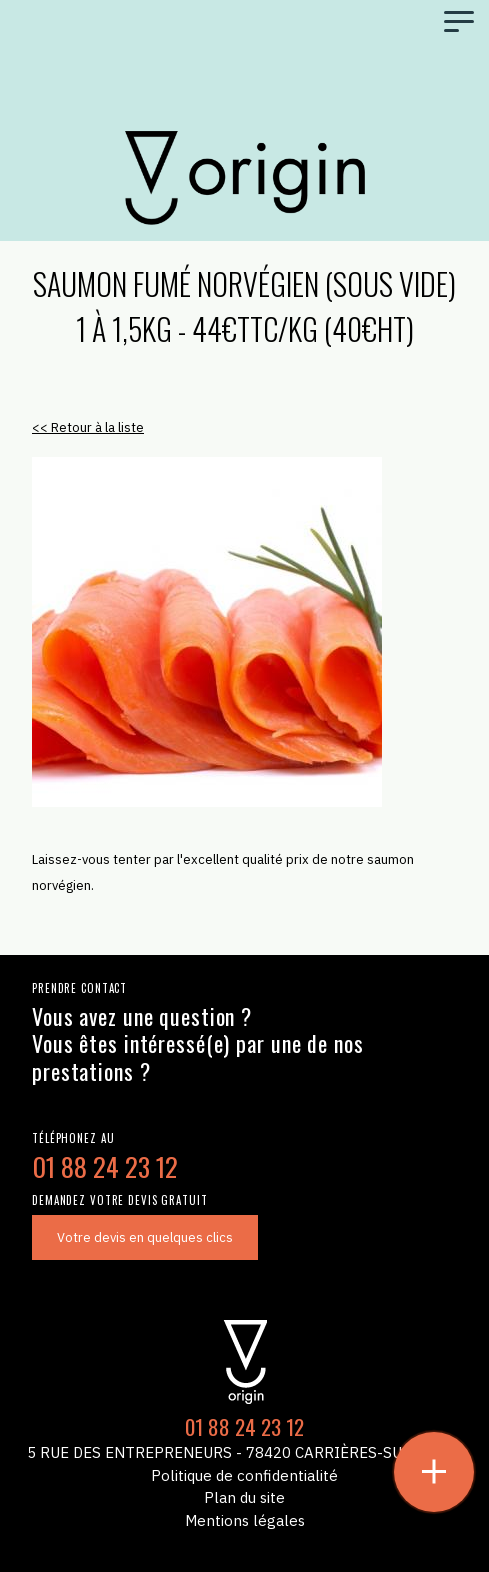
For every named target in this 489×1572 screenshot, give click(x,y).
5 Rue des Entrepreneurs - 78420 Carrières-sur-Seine (244, 1452)
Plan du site (244, 1497)
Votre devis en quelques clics (145, 1237)
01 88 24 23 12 (105, 1166)
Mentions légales (245, 1520)
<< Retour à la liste (88, 427)
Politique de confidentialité (244, 1475)
